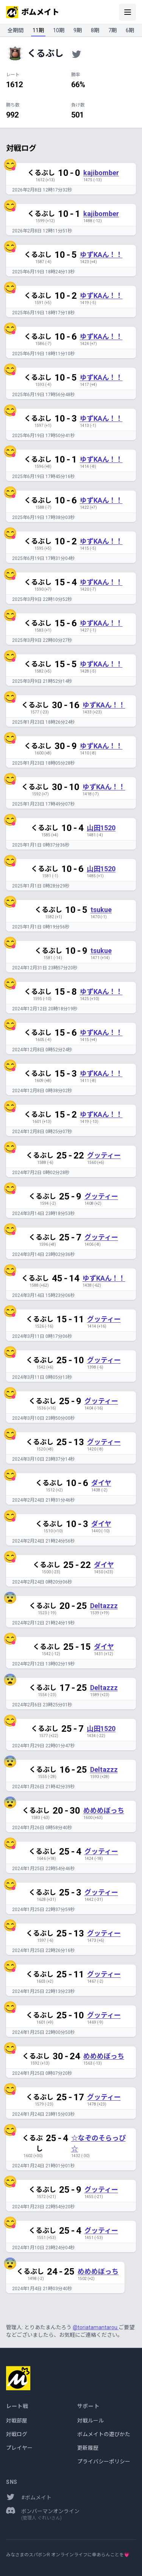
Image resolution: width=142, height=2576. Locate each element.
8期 (95, 30)
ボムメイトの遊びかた (103, 2434)
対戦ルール (90, 2421)
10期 (58, 30)
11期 (38, 30)
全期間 (15, 30)
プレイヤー (19, 2448)
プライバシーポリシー (103, 2461)
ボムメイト (32, 12)
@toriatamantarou (96, 2327)
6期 (130, 30)
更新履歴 (87, 2448)
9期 (77, 30)
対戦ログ (16, 2434)
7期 (112, 30)
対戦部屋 (16, 2421)
